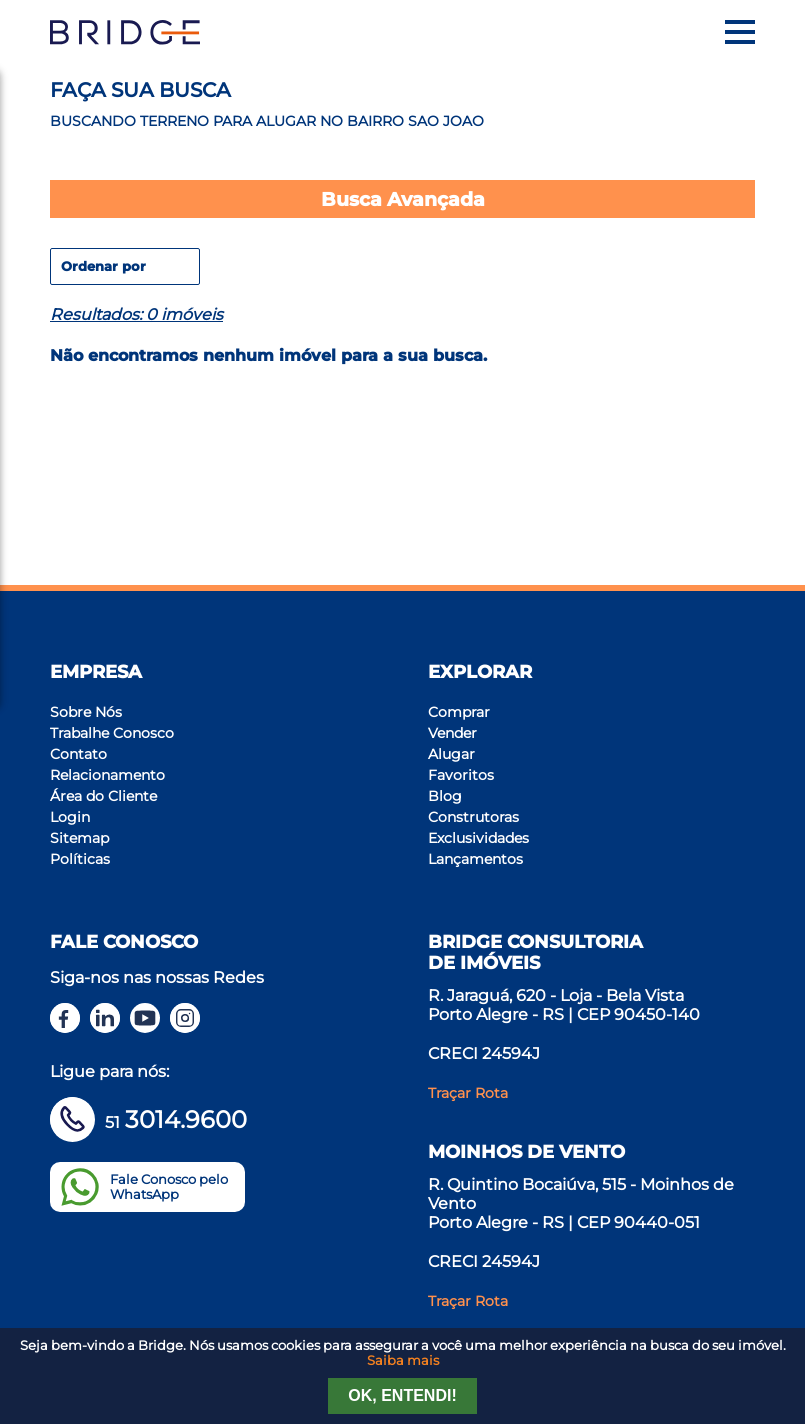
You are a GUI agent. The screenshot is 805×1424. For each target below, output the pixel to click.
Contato (78, 754)
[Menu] (740, 32)
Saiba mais (403, 1360)
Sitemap (79, 838)
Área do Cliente (103, 796)
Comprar (459, 712)
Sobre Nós (86, 712)
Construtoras (473, 817)
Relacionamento (107, 775)
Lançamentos (475, 859)
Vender (452, 733)
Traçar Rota (468, 1093)
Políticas (80, 859)
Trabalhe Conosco (112, 733)
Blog (445, 796)
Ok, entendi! (402, 1395)
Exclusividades (478, 838)
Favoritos (461, 775)
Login (70, 817)
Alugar (451, 754)
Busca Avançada (403, 199)
